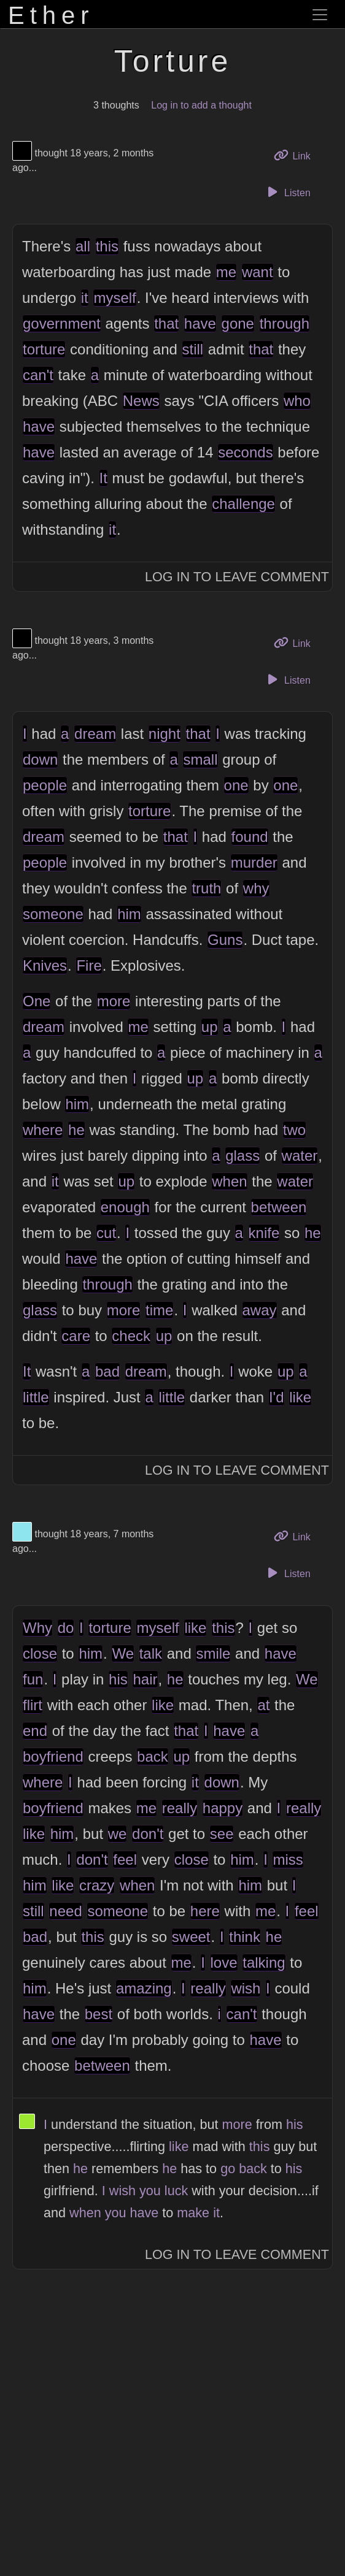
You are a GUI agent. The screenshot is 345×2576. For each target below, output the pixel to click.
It (103, 478)
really (179, 1808)
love (224, 1962)
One (36, 1001)
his (118, 1679)
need (65, 1911)
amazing (144, 1988)
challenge (243, 503)
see (222, 1833)
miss (288, 1859)
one (236, 785)
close (40, 1653)
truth (206, 888)
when (229, 1181)
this (107, 246)
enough (125, 1207)
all (83, 246)
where (43, 1130)
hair (145, 1679)
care (75, 1336)
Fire (88, 965)
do (66, 1627)
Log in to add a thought (201, 105)
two (294, 1130)
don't (147, 1833)
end (35, 1730)
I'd (276, 1397)
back (152, 1756)
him (129, 914)
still (193, 349)
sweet (191, 1936)
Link (296, 154)
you (150, 2190)
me (226, 272)
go (227, 2168)
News (141, 400)
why (256, 888)
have (200, 323)
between (279, 1207)
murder (254, 862)
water (300, 1155)
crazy (96, 1885)
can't (38, 375)
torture (44, 349)
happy (222, 1808)
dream (95, 733)
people (45, 785)
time (159, 1310)
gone (238, 323)
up (209, 1027)
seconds (245, 452)
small (200, 759)
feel (125, 1859)
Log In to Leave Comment (237, 576)
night (164, 733)
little (36, 1397)
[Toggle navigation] (320, 14)
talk (150, 1653)
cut (106, 1233)
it (84, 297)
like (300, 1397)
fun (33, 1679)
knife (264, 1233)
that (166, 323)
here (205, 1911)
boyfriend (53, 1756)
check (131, 1336)
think (244, 1936)
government (62, 323)
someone (53, 914)
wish (245, 1988)
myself (114, 297)
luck (176, 2190)
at (263, 1705)
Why (37, 1627)
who (297, 400)
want (257, 272)
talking (263, 1962)
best (98, 2014)
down (40, 759)
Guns (224, 939)
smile (213, 1653)
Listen (287, 192)
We (123, 1653)
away (259, 1310)
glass (242, 1155)
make (193, 2212)
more (114, 1001)
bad (107, 1371)
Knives (45, 965)
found (249, 836)
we (117, 1833)
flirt (32, 1705)
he (76, 1130)
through (284, 323)
